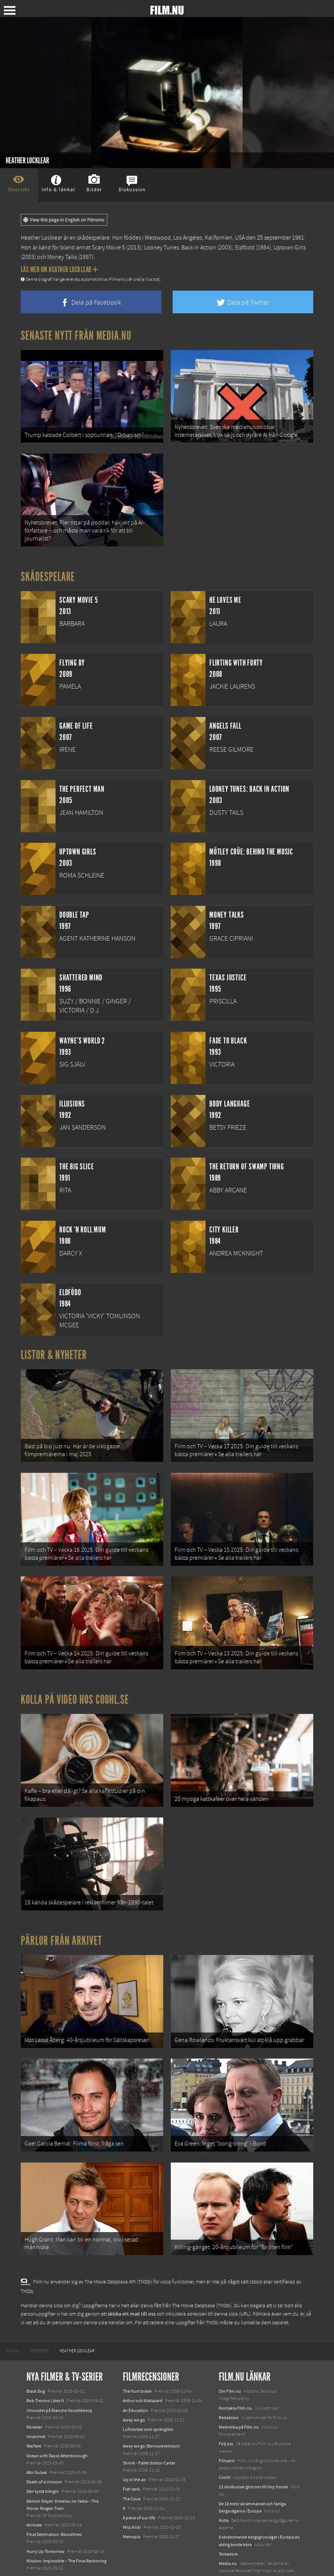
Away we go (134, 2387)
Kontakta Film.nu (235, 2375)
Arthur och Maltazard (142, 2368)
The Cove (132, 2466)
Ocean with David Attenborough (57, 2423)
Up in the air (134, 2447)
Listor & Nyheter (54, 1348)
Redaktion (229, 2385)
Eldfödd (245, 247)
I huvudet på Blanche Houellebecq (59, 2378)
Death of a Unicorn (44, 2449)
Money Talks (62, 257)
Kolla (224, 2488)
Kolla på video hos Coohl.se (75, 1683)
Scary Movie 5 (108, 247)
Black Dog (35, 2359)
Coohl (224, 2445)
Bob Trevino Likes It (45, 2368)
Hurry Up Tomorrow (45, 2519)
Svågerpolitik (231, 2555)
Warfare (33, 2414)
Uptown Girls (290, 247)
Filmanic (227, 2428)
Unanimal (35, 2404)
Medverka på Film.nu (239, 2394)
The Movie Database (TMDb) (202, 2273)
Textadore (228, 2521)
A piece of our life (139, 2485)
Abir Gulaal (36, 2440)
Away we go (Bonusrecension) (151, 2414)
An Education (135, 2378)
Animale (34, 2492)
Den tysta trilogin (42, 2459)
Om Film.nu (230, 2359)
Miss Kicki (132, 2494)
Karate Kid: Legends (45, 2554)
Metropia (131, 2504)
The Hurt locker (137, 2359)
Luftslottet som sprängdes (148, 2397)
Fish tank (131, 2457)
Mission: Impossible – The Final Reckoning (66, 2528)
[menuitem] (12, 2318)
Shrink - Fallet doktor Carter (149, 2430)
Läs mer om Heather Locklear (59, 269)
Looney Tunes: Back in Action (180, 247)
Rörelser (34, 2394)
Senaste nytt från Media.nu (76, 335)
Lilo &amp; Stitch (42, 2545)
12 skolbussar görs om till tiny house (253, 2454)
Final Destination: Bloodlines (54, 2502)
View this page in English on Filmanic (64, 220)
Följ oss (226, 2411)
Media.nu (228, 2531)
